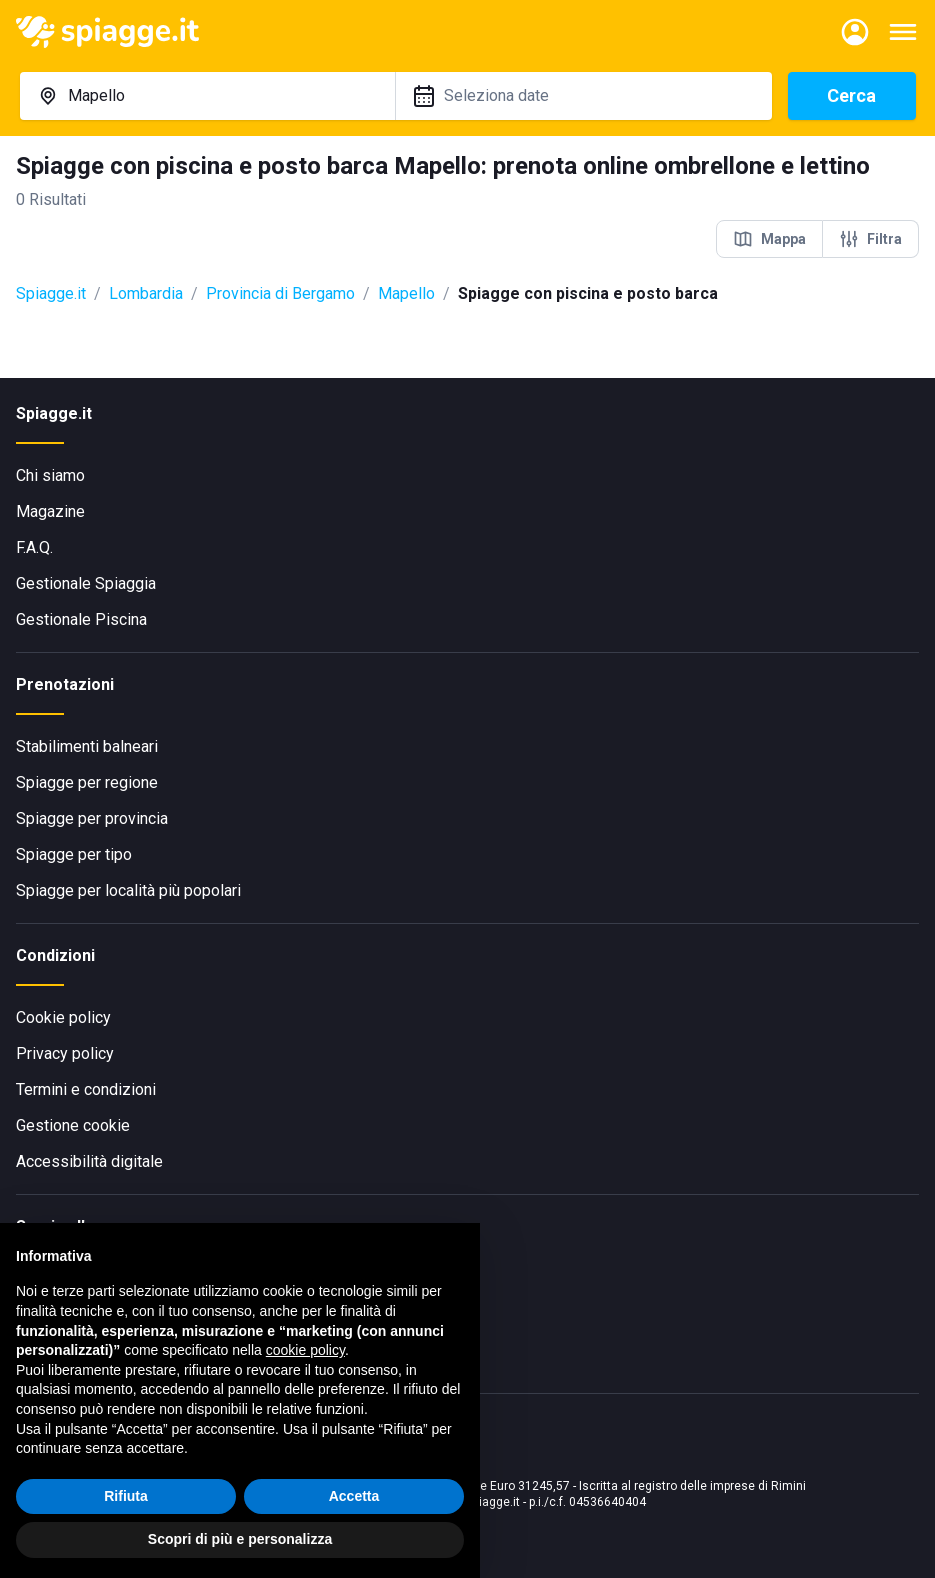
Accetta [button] (354, 1496)
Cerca (851, 95)
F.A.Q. (34, 547)
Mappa (769, 239)
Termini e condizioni (86, 1089)
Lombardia (146, 293)
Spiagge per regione (87, 782)
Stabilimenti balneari (87, 746)
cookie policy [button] (305, 1350)
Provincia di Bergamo (280, 293)
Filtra (870, 239)
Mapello (406, 293)
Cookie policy (63, 1017)
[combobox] (208, 96)
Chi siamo (50, 475)
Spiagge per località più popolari (128, 890)
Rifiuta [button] (126, 1496)
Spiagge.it (51, 293)
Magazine (50, 511)
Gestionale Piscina (81, 619)
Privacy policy (65, 1053)
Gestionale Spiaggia (86, 583)
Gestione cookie (73, 1125)
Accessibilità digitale (89, 1161)
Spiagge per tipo (74, 854)
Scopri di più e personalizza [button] (240, 1539)
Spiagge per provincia (92, 818)
